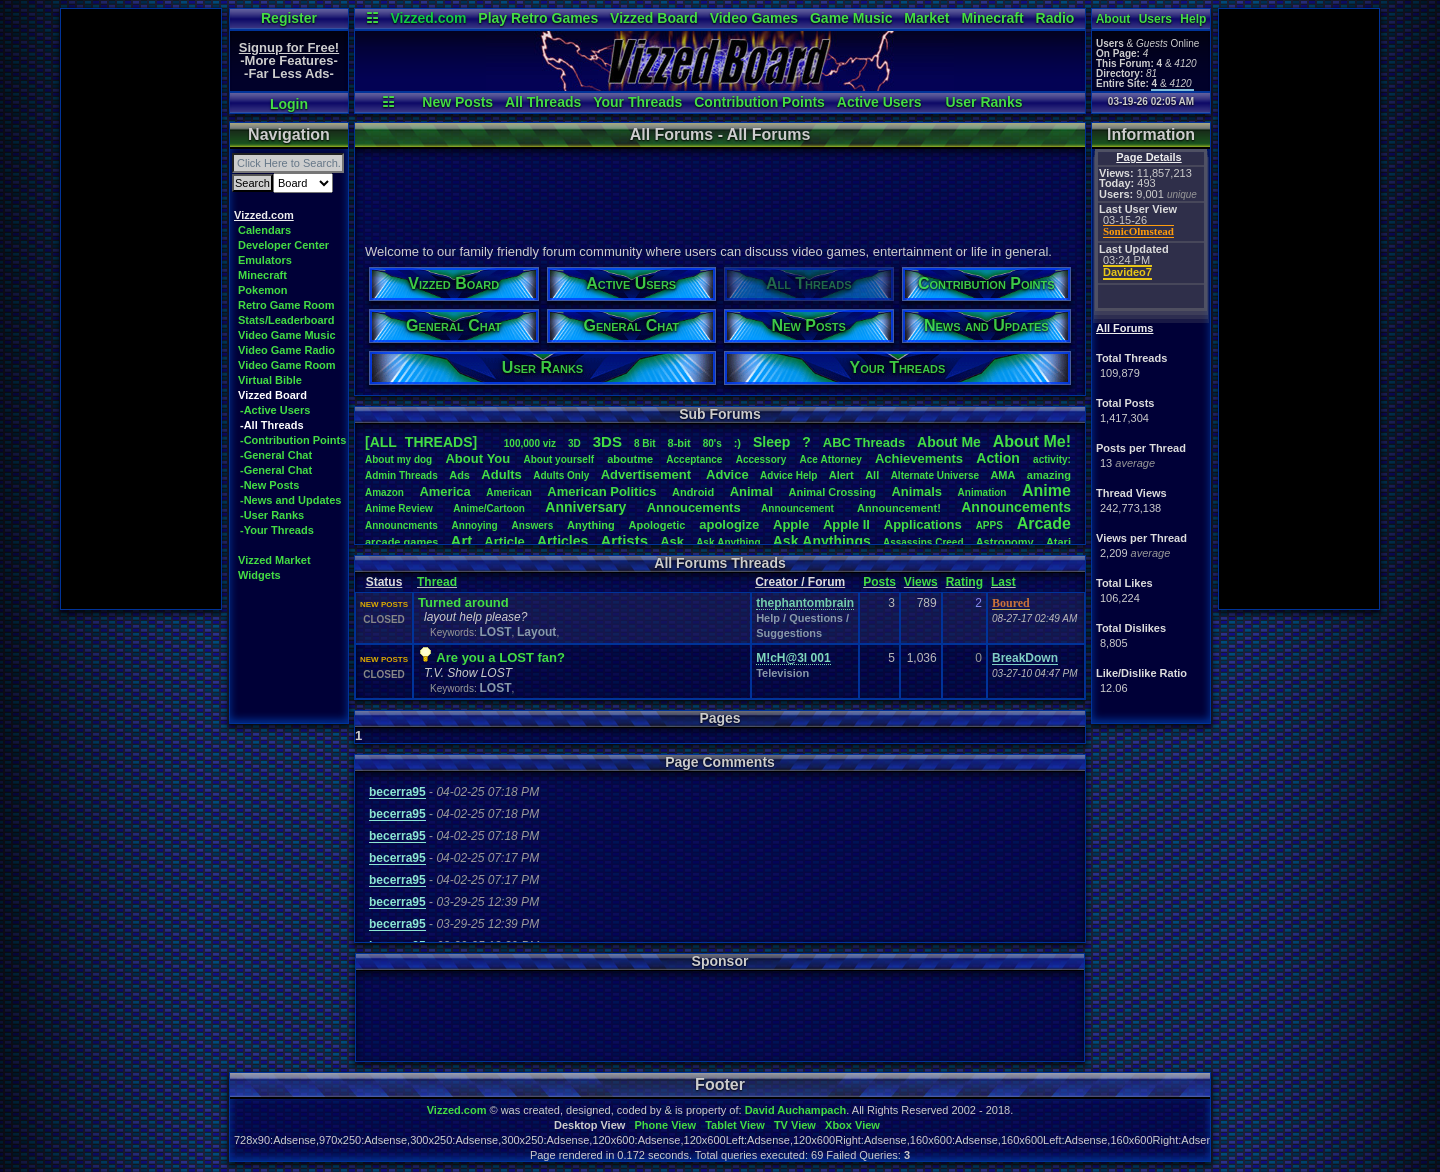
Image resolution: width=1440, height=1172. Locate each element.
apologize (729, 524)
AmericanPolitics (601, 491)
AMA (1002, 475)
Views (921, 582)
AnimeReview (399, 508)
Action (998, 458)
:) (737, 443)
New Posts (457, 102)
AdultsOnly (561, 475)
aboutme (630, 459)
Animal (751, 491)
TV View (795, 1125)
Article (504, 541)
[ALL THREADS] (421, 442)
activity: (1052, 459)
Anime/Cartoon (489, 508)
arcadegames (401, 542)
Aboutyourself (558, 459)
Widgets (259, 575)
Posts (879, 582)
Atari (1058, 542)
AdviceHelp (788, 475)
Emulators (265, 260)
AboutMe (949, 442)
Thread (437, 582)
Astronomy (1005, 542)
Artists (624, 540)
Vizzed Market (274, 560)
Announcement (799, 508)
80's (712, 443)
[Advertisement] (141, 309)
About (1113, 19)
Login (289, 104)
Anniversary (585, 507)
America (444, 491)
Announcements (1016, 507)
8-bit (679, 443)
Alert (841, 475)
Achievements (919, 458)
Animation (982, 492)
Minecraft (992, 18)
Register (289, 18)
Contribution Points (759, 102)
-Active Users (275, 410)
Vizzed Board (654, 18)
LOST (495, 632)
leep (771, 442)
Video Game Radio (286, 350)
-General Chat (276, 455)
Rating (964, 582)
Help (1193, 19)
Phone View (665, 1125)
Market (926, 18)
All (872, 475)
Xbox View (852, 1125)
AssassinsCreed (923, 542)
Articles (562, 541)
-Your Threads (277, 530)
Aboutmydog (398, 459)
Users (1155, 19)
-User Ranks (272, 515)
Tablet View (735, 1125)
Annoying (475, 525)
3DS (607, 441)
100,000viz (530, 443)
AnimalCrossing (832, 492)
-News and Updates (290, 500)
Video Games (754, 18)
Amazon (384, 492)
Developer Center (283, 245)
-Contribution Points (293, 440)
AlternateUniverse (935, 475)
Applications (923, 524)
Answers (533, 525)
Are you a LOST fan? (500, 657)
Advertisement (648, 474)
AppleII (846, 524)
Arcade (1044, 523)
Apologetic (657, 525)
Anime (1046, 490)
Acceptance (694, 459)
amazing (1049, 475)
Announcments (401, 525)
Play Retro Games (538, 18)
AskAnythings (822, 541)
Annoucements (694, 507)
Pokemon (263, 290)
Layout (536, 632)
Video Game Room (287, 365)
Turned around (463, 602)
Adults (501, 474)
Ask (672, 541)
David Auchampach (796, 1110)
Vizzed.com (428, 18)
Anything (591, 525)
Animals (916, 491)
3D (574, 443)
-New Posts (269, 485)
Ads (459, 475)
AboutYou (477, 458)
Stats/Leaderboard (286, 320)
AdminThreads (401, 475)
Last (1003, 582)
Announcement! (899, 508)
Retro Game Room (286, 305)
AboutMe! (1032, 441)
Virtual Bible (270, 380)
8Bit (645, 443)
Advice (727, 474)
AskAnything (728, 542)
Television (782, 673)
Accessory (761, 459)
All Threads (543, 102)
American (509, 492)
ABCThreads (864, 442)
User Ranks (983, 102)
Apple (791, 524)
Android (693, 492)
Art (462, 540)
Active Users (879, 102)
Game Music (851, 18)
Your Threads (637, 102)
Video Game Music (287, 335)
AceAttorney (830, 459)
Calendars (264, 230)
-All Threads (272, 425)
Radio (1055, 18)
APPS (989, 525)
